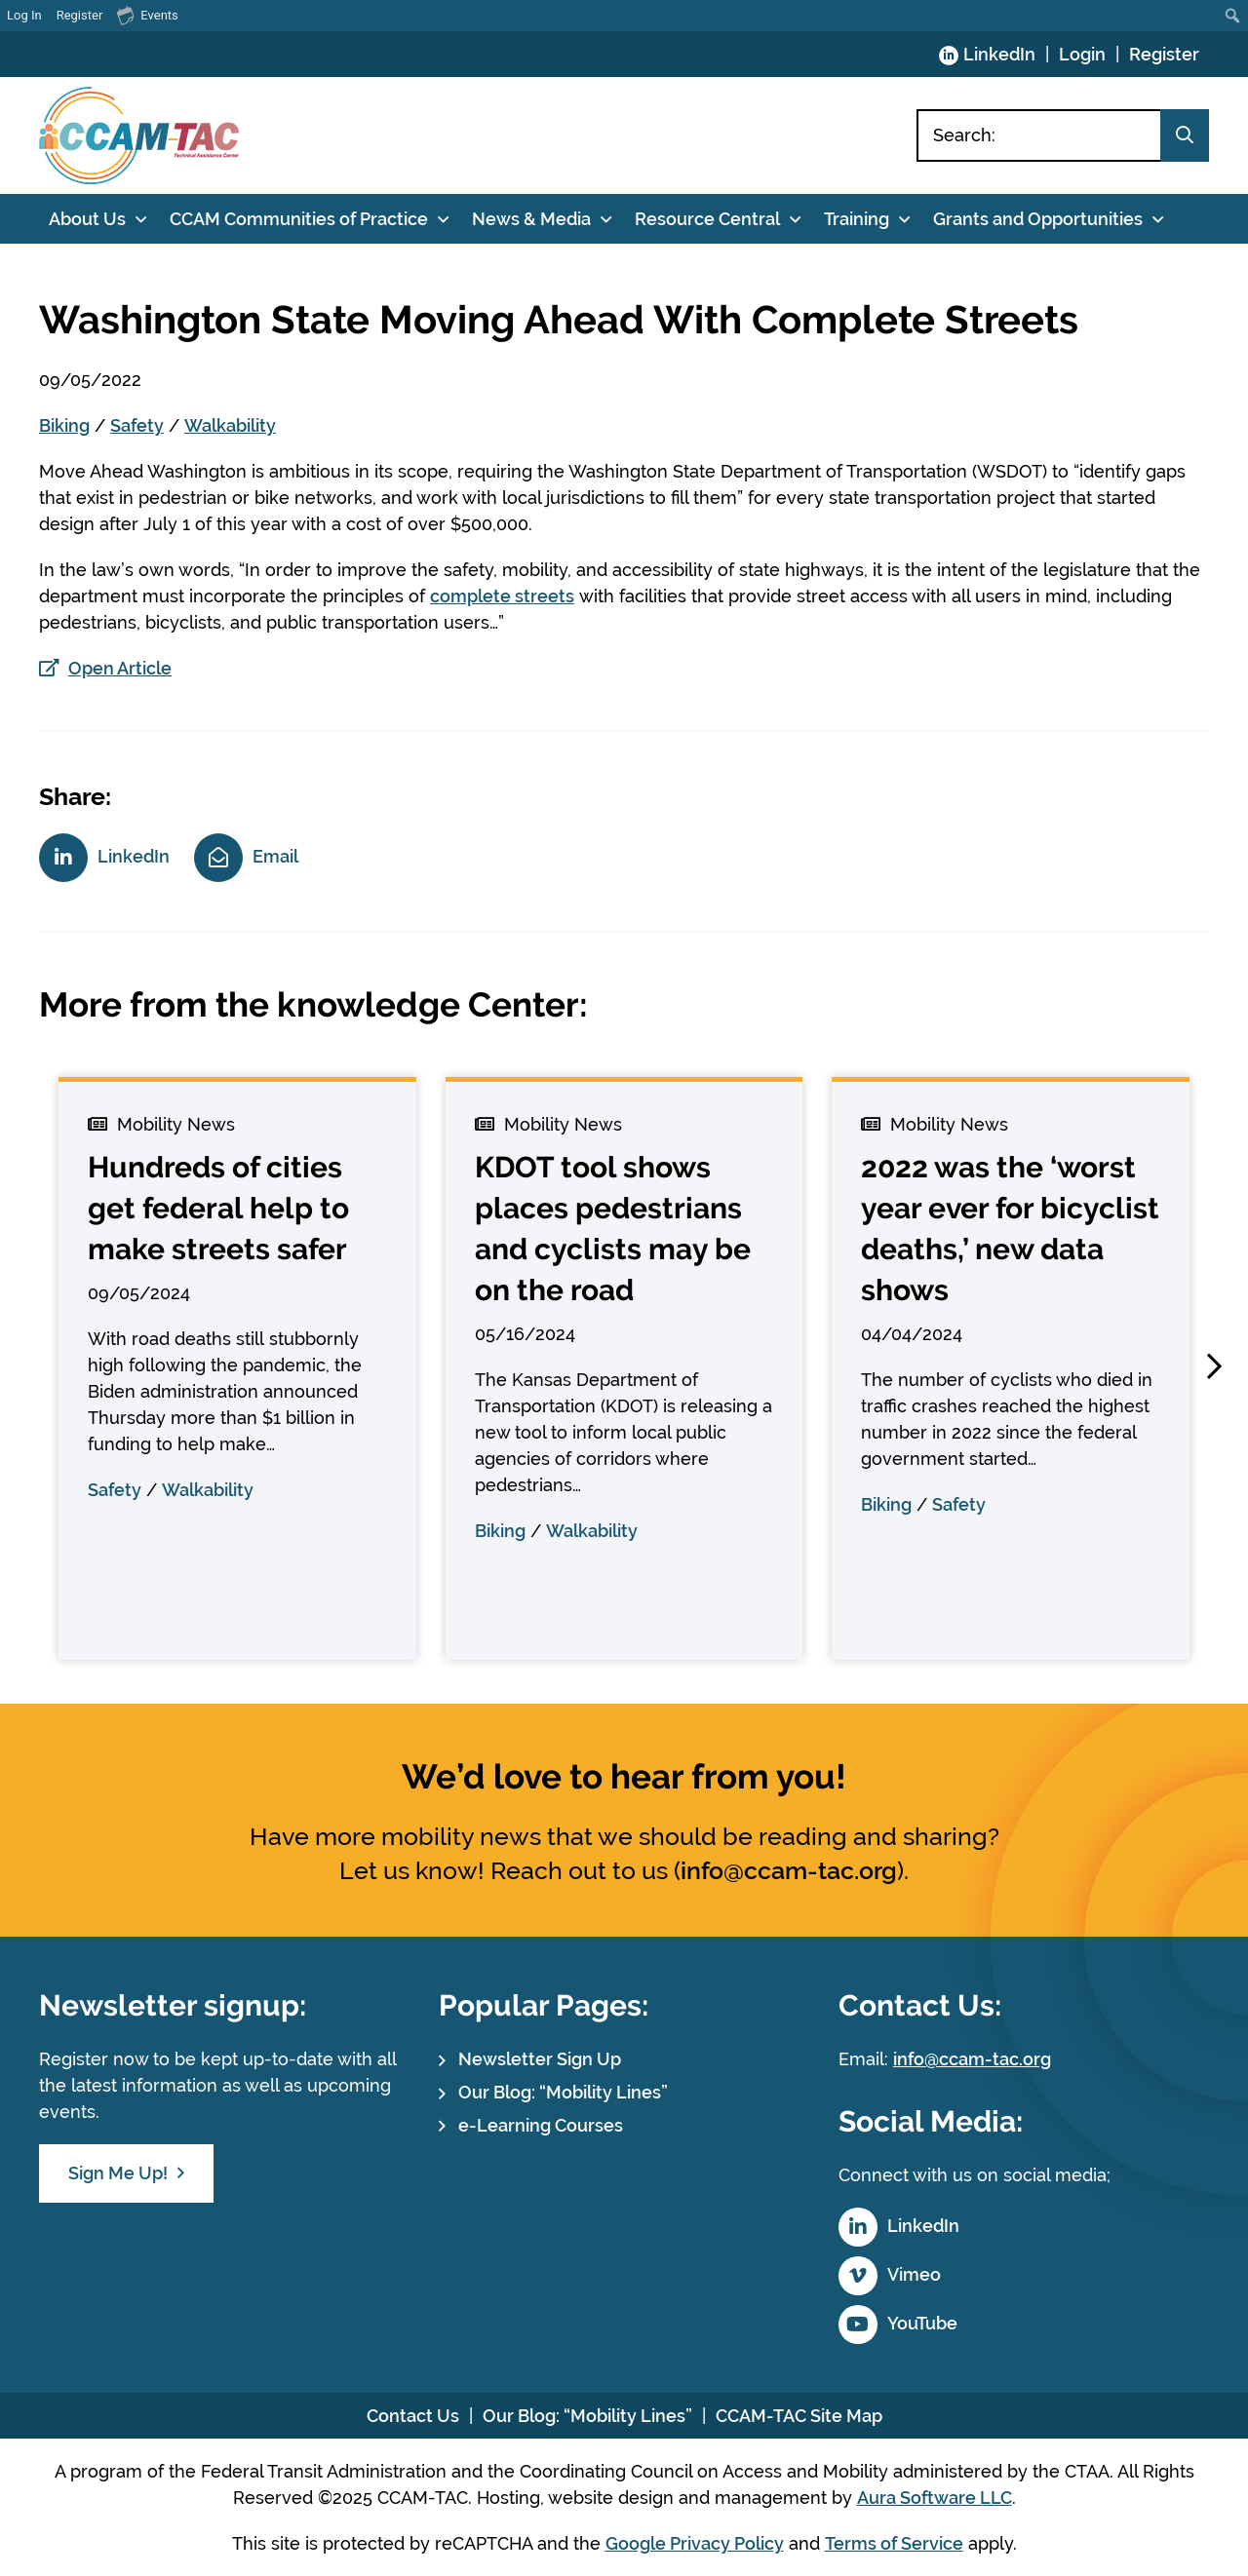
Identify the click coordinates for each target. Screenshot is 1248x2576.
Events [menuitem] (147, 14)
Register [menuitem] (80, 15)
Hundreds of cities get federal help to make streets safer (218, 1208)
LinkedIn (999, 54)
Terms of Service (894, 2543)
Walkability (230, 425)
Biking (64, 425)
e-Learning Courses (540, 2125)
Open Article (120, 668)
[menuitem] (1233, 15)
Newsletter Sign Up (539, 2059)
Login (1082, 54)
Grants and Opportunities (1038, 219)
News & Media (531, 219)
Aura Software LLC (934, 2497)
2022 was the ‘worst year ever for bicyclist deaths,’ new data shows (1010, 1228)
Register (1164, 54)
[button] (1213, 1366)
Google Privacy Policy (694, 2543)
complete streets (502, 596)
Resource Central (707, 219)
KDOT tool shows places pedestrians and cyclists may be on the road (613, 1228)
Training (856, 219)
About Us (87, 219)
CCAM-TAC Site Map (799, 2415)
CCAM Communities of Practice (299, 219)
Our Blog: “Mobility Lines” (563, 2092)
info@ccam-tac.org (789, 1870)
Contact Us (413, 2415)
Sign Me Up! (118, 2173)
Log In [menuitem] (24, 15)
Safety (137, 425)
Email (275, 856)
